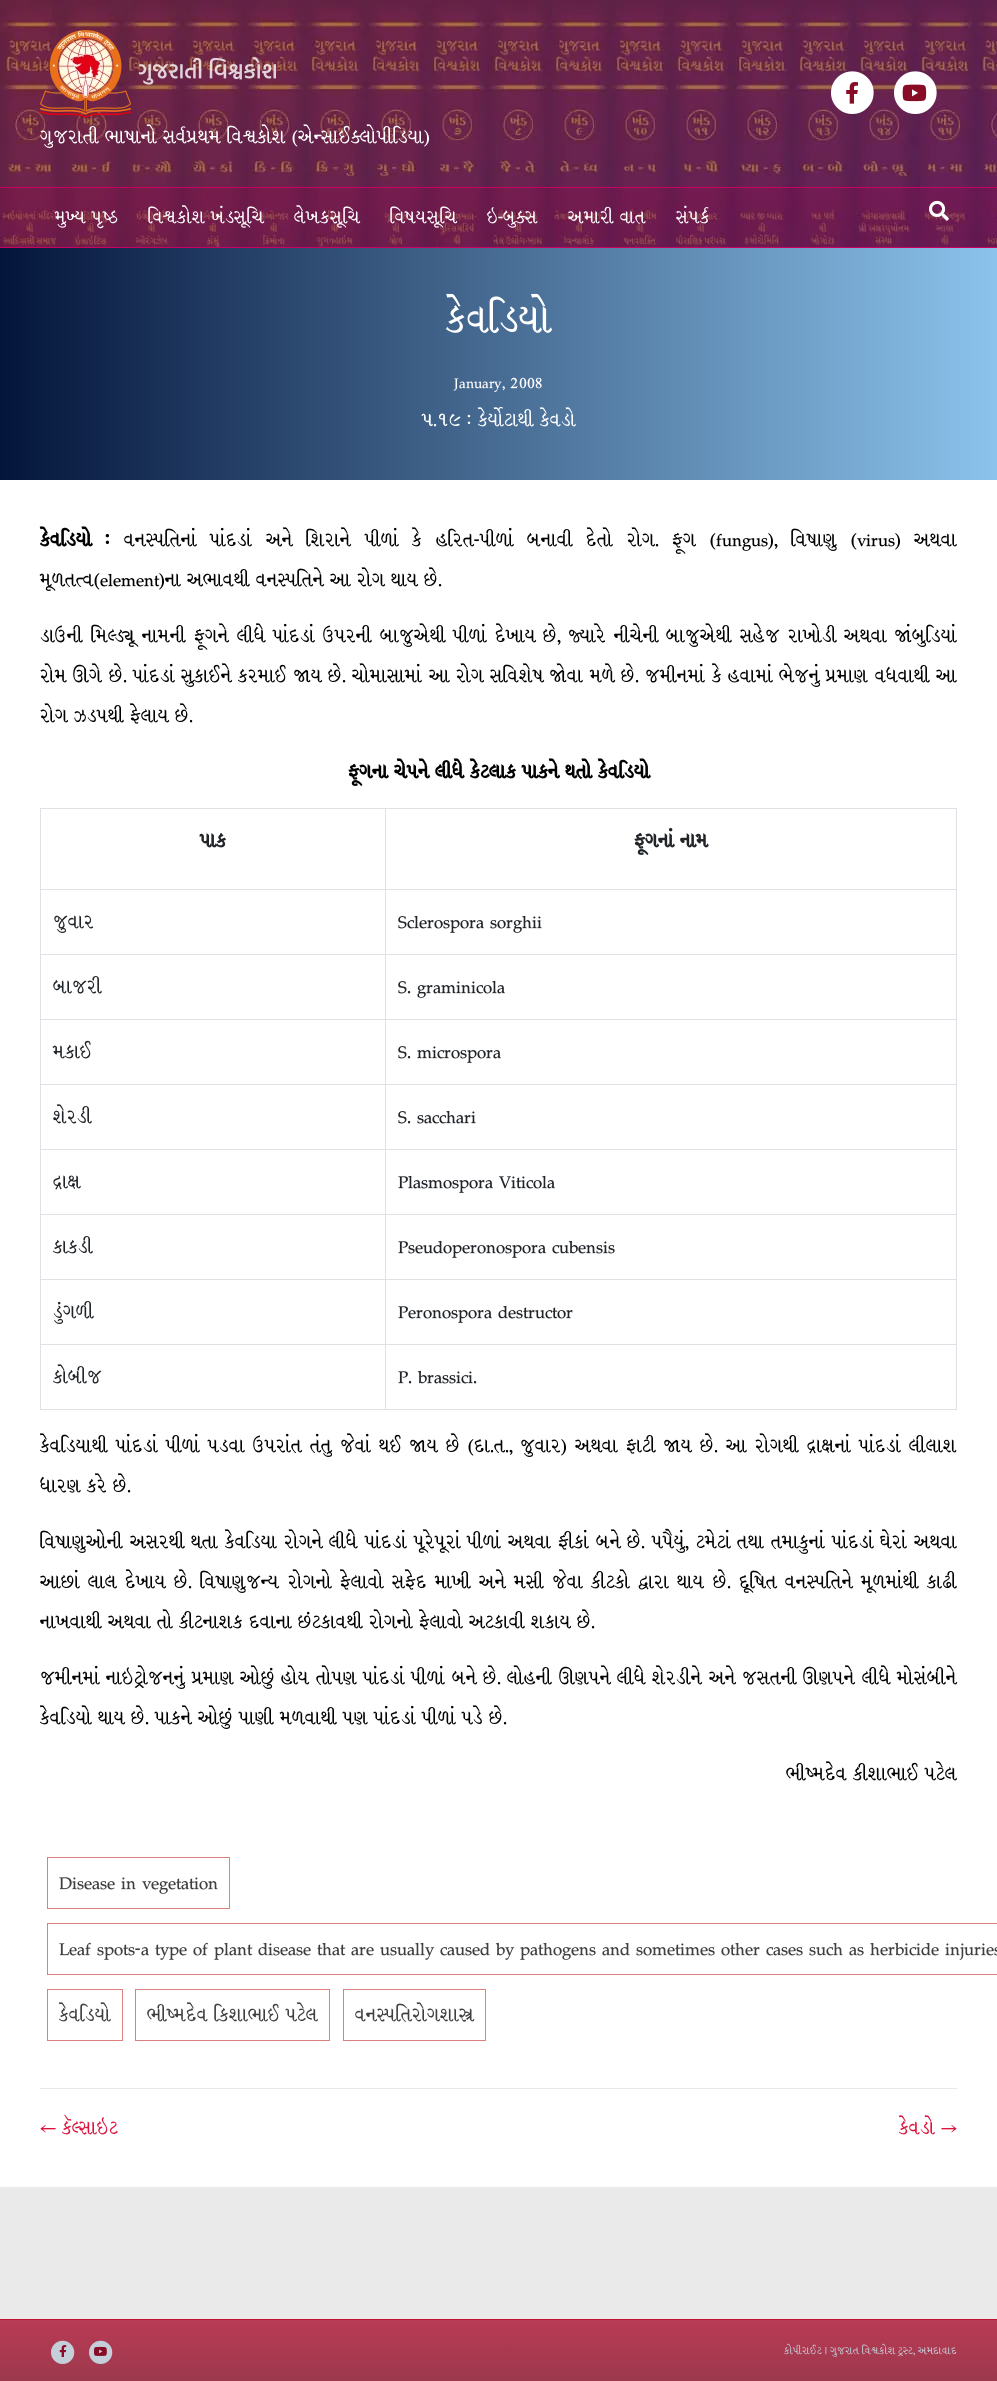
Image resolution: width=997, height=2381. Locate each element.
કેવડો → (928, 2128)
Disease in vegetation (138, 1883)
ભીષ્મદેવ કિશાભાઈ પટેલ (232, 2015)
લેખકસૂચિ (327, 217)
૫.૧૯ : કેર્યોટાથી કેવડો (498, 420)
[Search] (939, 211)
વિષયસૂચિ (423, 217)
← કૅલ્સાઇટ (79, 2128)
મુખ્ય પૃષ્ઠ (86, 217)
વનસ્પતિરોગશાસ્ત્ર (414, 2015)
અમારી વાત (607, 217)
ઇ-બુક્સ (512, 217)
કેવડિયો (85, 2015)
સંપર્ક (693, 217)
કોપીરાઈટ (803, 2350)
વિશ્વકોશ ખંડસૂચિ (206, 217)
